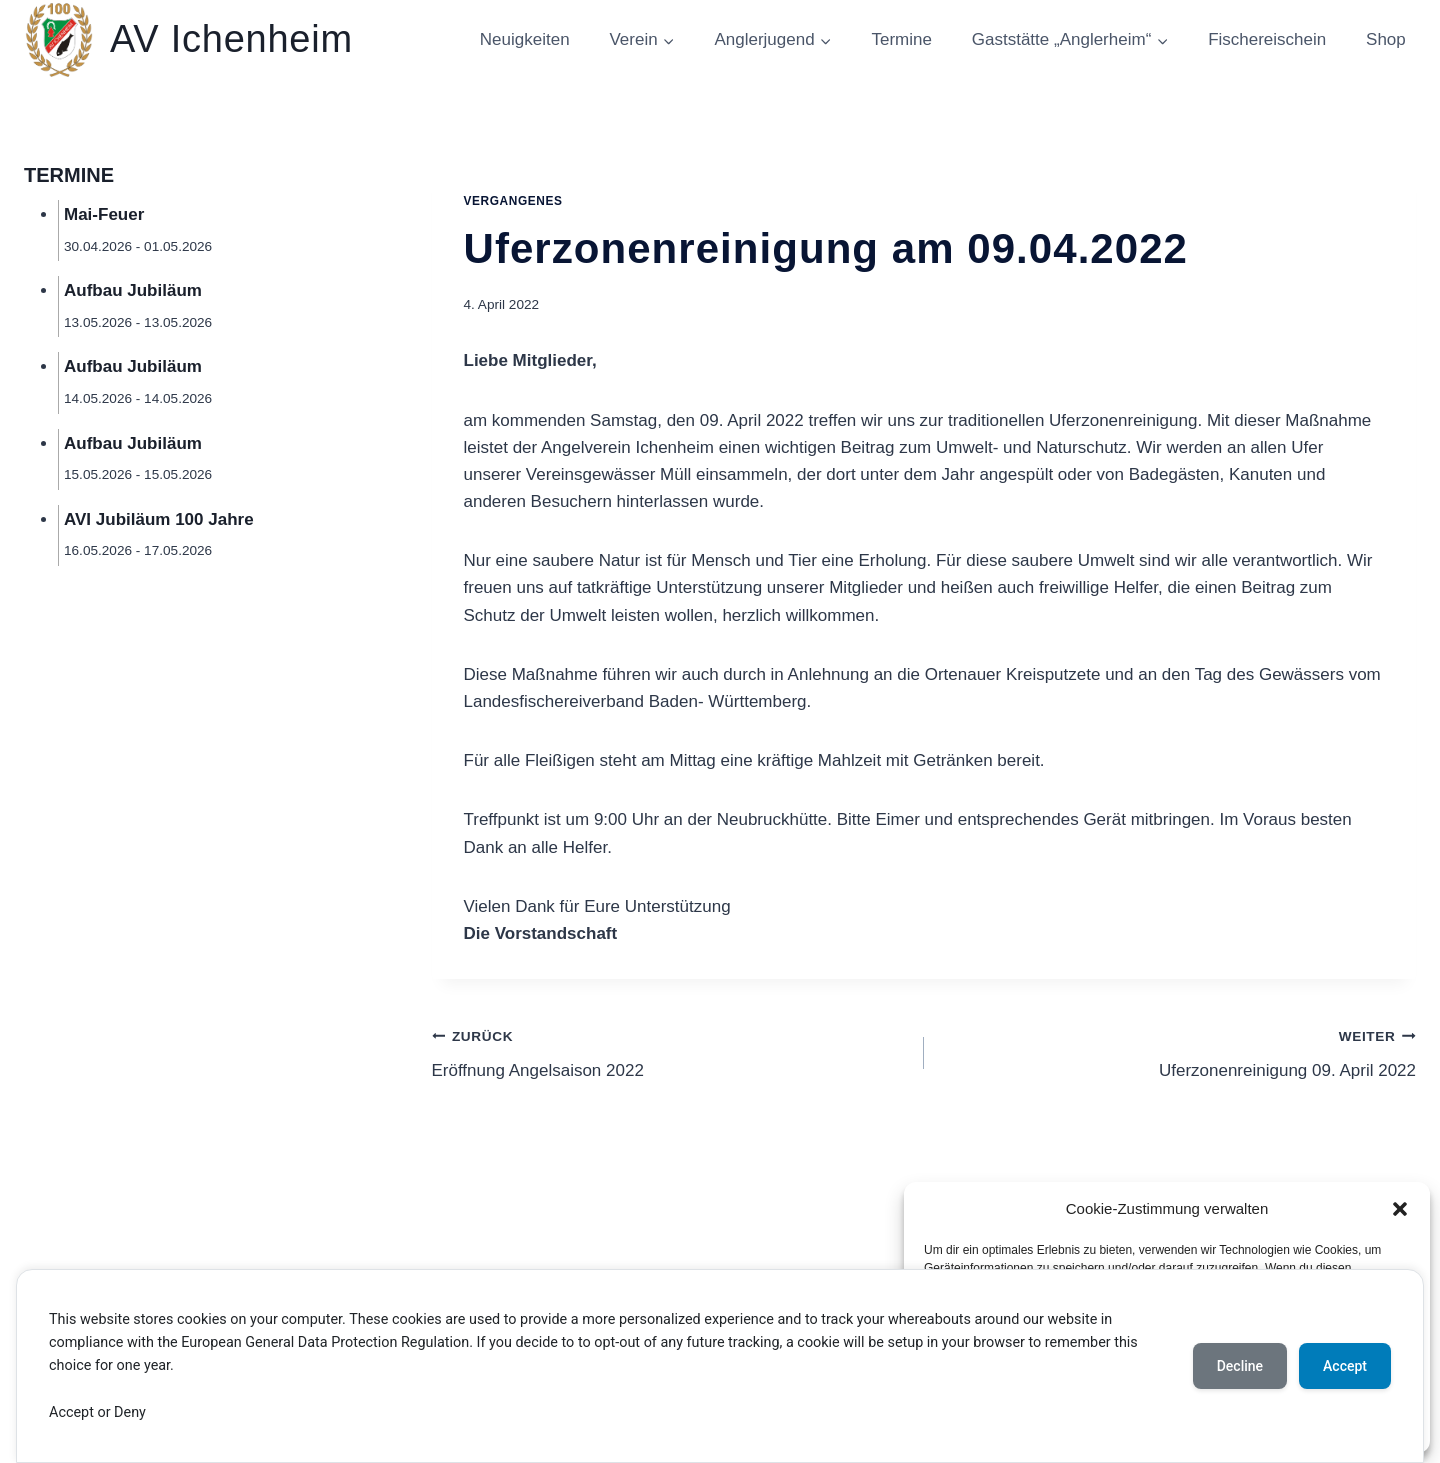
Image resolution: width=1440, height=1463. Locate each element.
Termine (901, 39)
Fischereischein (1267, 39)
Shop (1386, 39)
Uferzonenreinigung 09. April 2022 (1178, 1051)
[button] (1400, 1209)
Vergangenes (513, 201)
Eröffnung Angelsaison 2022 (669, 1051)
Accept (1345, 1366)
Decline (1240, 1366)
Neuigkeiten (525, 39)
